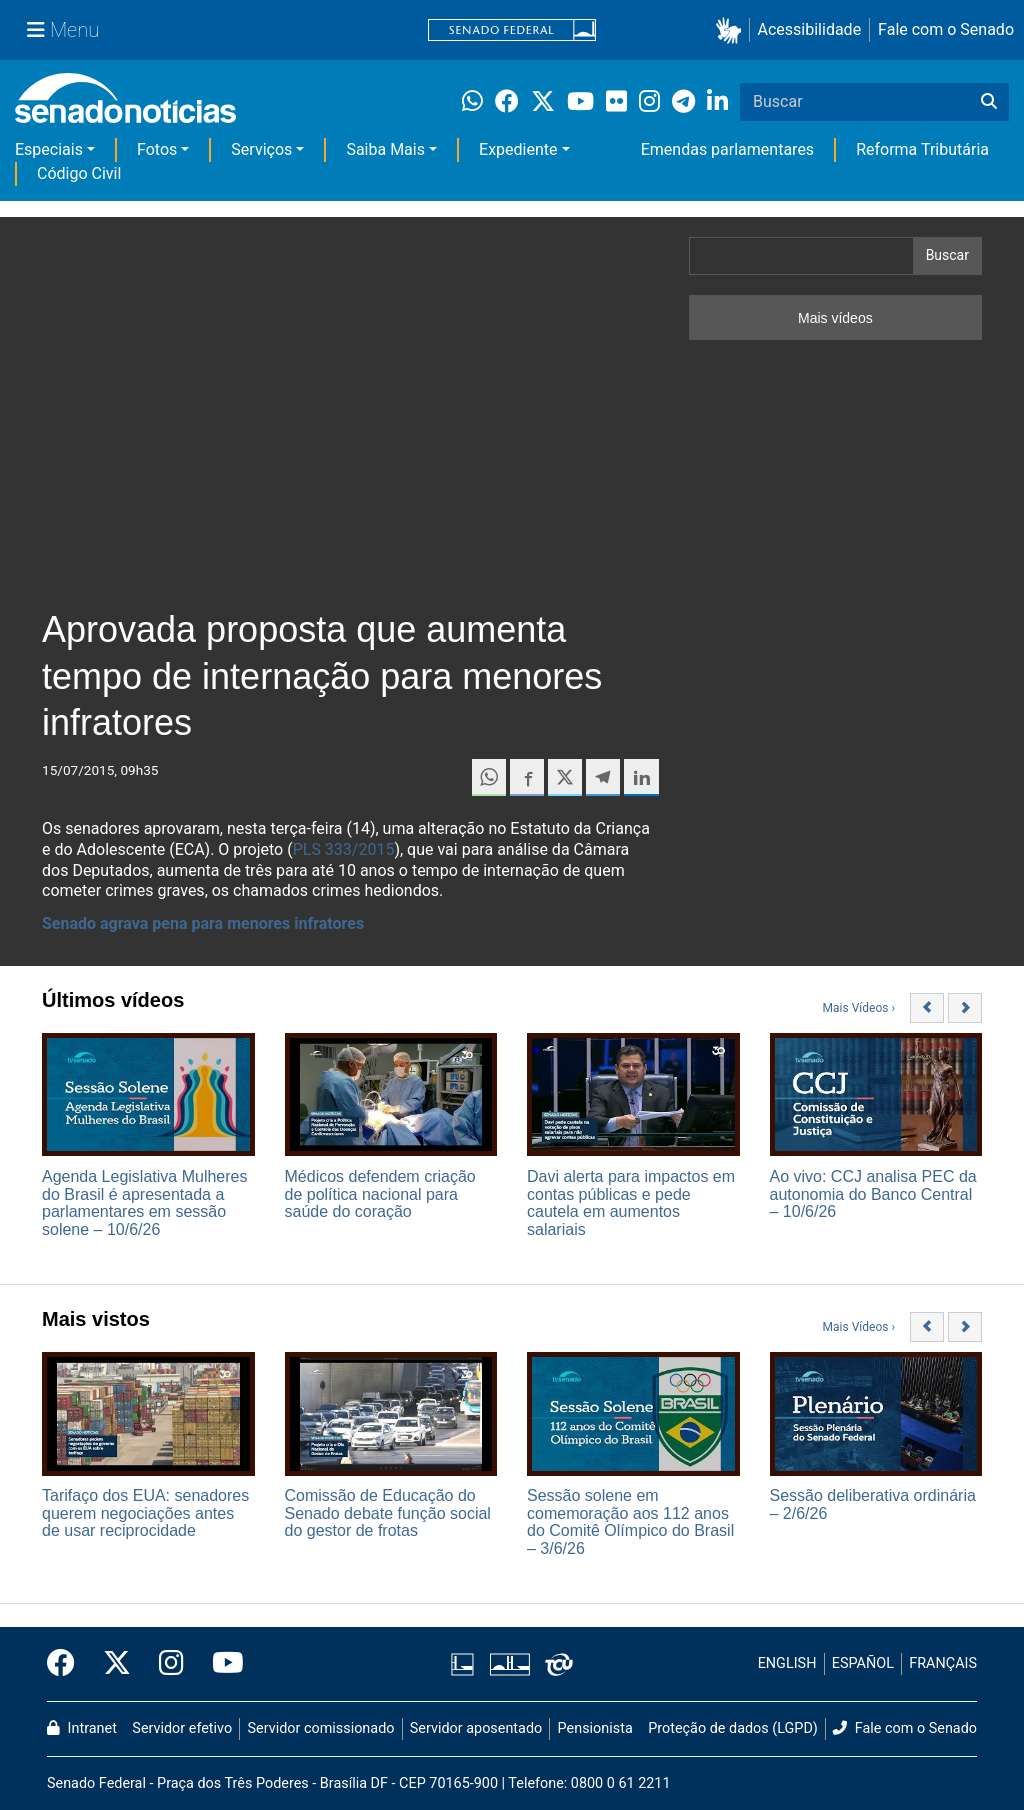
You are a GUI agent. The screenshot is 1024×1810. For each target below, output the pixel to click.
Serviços (261, 149)
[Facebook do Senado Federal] (68, 1664)
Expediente (518, 149)
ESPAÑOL (863, 1663)
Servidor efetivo (182, 1728)
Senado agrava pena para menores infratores (203, 923)
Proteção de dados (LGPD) (733, 1728)
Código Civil (79, 173)
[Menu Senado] (63, 30)
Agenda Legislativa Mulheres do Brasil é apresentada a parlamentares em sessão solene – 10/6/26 (144, 1203)
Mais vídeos (835, 318)
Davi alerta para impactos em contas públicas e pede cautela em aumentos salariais (631, 1203)
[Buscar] (989, 102)
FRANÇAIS (943, 1663)
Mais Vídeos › (859, 1008)
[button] (732, 30)
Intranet (82, 1728)
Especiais (49, 149)
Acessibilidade (810, 29)
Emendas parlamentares (727, 149)
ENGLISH (787, 1663)
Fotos (157, 149)
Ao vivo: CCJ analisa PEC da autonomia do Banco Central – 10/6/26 (873, 1194)
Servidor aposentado (476, 1728)
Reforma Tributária (922, 149)
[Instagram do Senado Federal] (171, 1664)
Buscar (947, 255)
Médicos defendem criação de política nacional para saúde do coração (380, 1194)
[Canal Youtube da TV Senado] (221, 1664)
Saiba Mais (385, 149)
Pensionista (595, 1728)
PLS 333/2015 (344, 849)
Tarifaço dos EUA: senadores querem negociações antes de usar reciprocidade (145, 1513)
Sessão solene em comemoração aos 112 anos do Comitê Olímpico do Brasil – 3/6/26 (630, 1522)
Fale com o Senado (946, 29)
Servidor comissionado (321, 1728)
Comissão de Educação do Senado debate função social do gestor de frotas (388, 1513)
